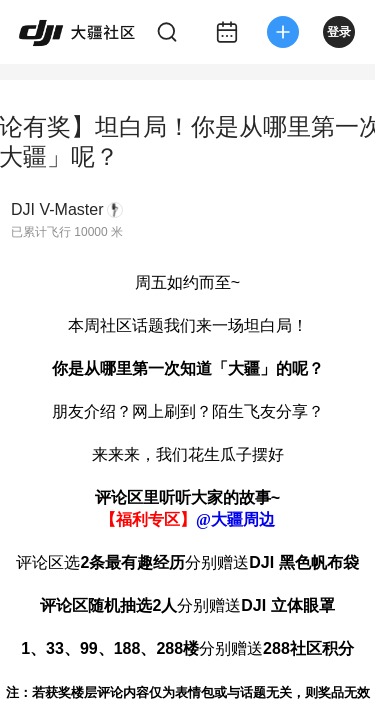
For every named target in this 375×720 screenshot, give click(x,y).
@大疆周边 (235, 519)
